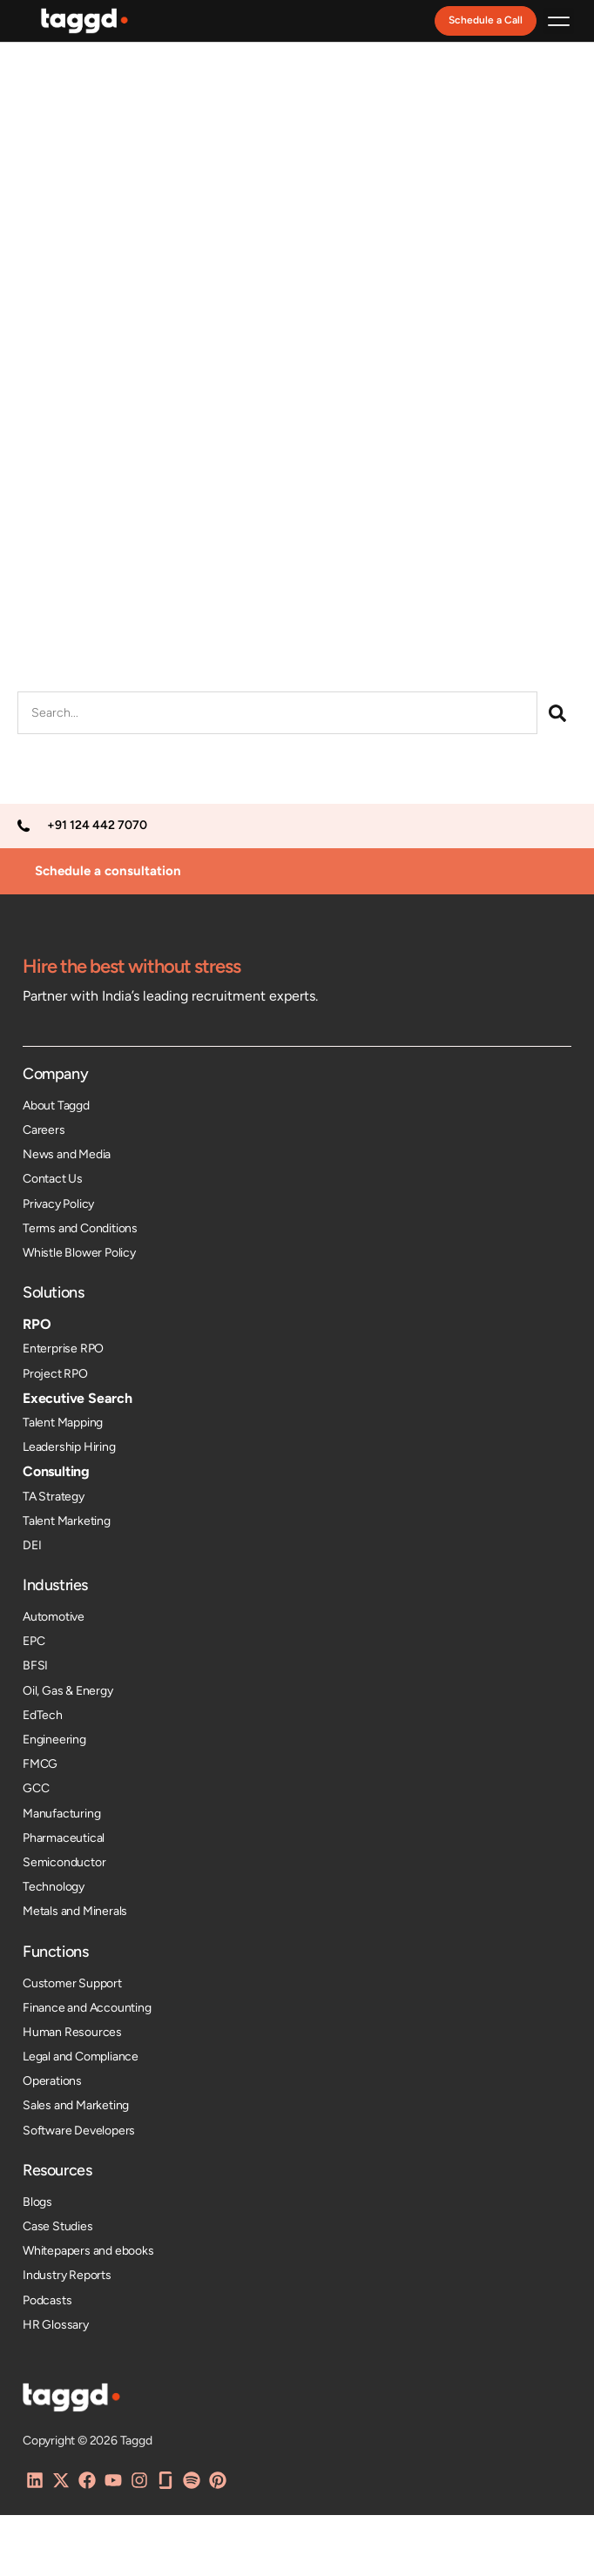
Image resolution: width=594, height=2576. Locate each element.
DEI (32, 1545)
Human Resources (72, 2032)
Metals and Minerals (75, 1911)
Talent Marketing (67, 1521)
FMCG (40, 1764)
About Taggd (56, 1105)
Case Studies (58, 2226)
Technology (53, 1886)
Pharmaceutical (64, 1838)
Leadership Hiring (69, 1447)
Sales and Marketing (76, 2105)
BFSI (35, 1665)
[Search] (557, 712)
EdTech (43, 1715)
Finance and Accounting (87, 2007)
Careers (44, 1130)
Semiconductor (64, 1862)
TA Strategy (53, 1496)
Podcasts (47, 2300)
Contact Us (53, 1178)
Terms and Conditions (80, 1228)
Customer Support (72, 1983)
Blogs (37, 2202)
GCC (36, 1788)
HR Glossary (56, 2324)
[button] (558, 21)
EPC (33, 1641)
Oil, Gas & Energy (68, 1690)
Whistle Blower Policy (79, 1252)
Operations (52, 2081)
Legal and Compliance (80, 2056)
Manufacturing (61, 1813)
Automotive (53, 1616)
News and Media (67, 1154)
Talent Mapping (63, 1422)
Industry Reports (67, 2275)
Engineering (54, 1739)
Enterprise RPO (63, 1348)
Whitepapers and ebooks (88, 2250)
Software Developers (79, 2130)
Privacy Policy (58, 1204)
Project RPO (55, 1373)
